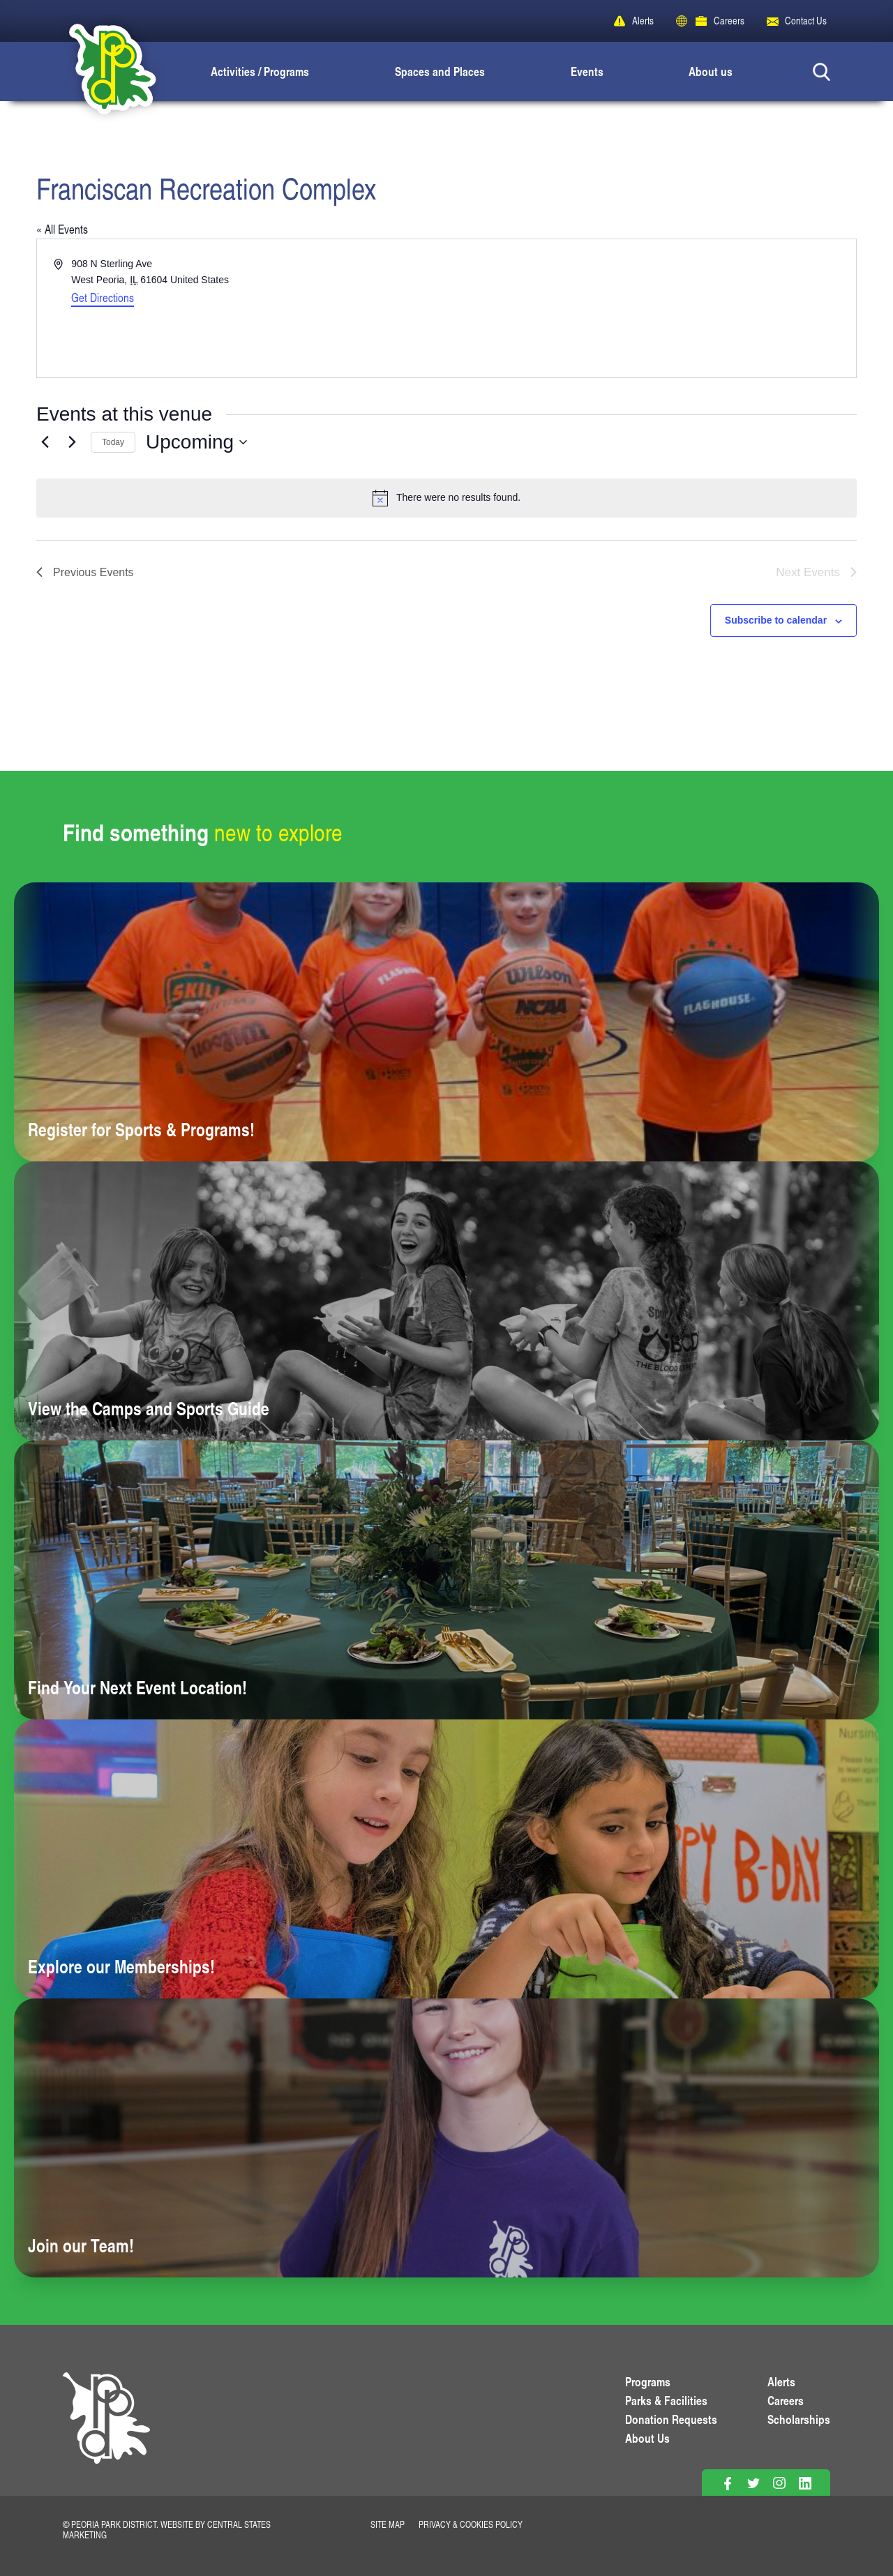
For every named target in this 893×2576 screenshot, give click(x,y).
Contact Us (806, 20)
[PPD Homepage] (106, 2434)
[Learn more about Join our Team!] (446, 2137)
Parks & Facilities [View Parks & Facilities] (666, 2400)
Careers (729, 20)
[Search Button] (821, 71)
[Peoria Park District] (101, 71)
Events (587, 71)
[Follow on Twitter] (753, 2483)
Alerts (643, 20)
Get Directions (102, 297)
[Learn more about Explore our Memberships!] (446, 1858)
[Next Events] (71, 442)
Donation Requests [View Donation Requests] (671, 2419)
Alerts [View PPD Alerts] (781, 2381)
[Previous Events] (44, 442)
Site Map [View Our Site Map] (387, 2524)
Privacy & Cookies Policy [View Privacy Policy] (471, 2524)
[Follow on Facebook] (727, 2483)
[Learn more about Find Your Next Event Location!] (446, 1579)
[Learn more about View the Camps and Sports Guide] (446, 1300)
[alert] (446, 498)
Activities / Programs (260, 71)
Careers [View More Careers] (785, 2400)
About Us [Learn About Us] (647, 2438)
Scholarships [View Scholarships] (798, 2419)
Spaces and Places (440, 71)
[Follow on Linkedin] (804, 2483)
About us (711, 71)
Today (113, 442)
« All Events (62, 229)
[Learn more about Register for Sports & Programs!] (446, 1021)
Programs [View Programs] (647, 2381)
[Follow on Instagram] (779, 2483)
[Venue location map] (650, 308)
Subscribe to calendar (776, 620)
